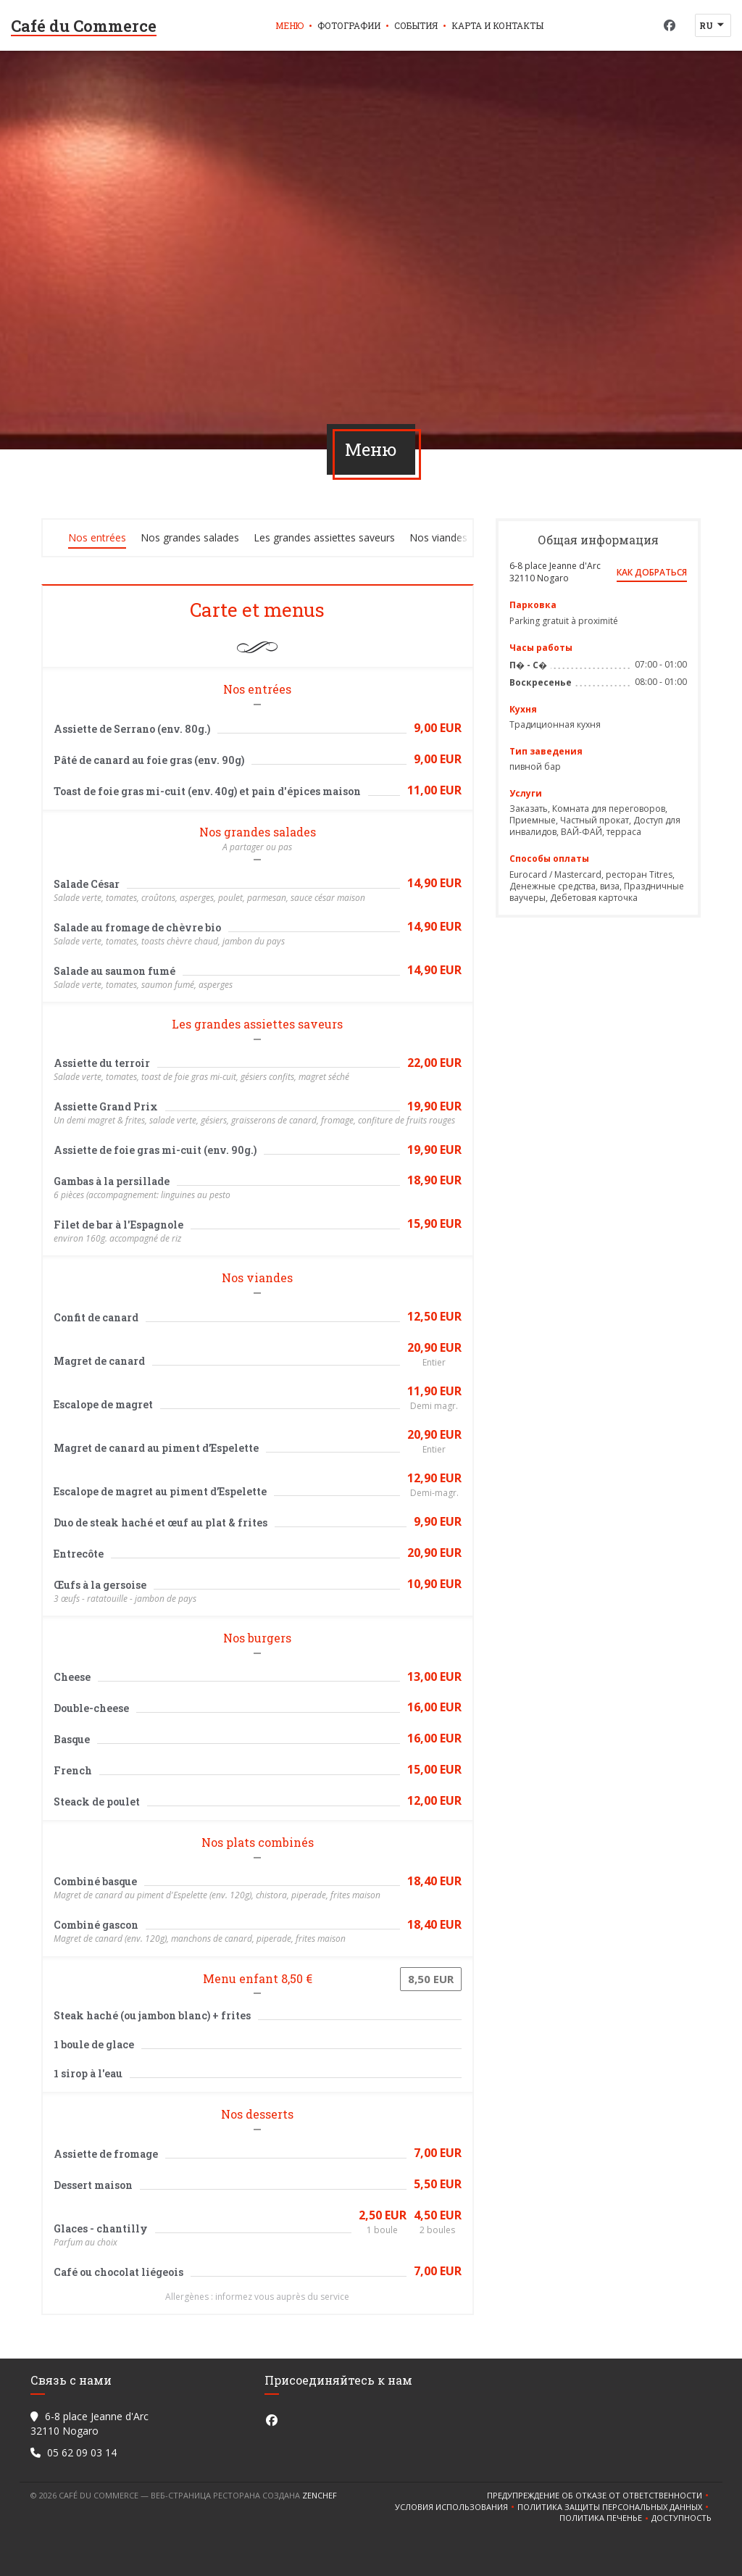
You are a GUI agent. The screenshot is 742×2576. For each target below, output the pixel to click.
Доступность (681, 2518)
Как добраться (652, 572)
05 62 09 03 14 (82, 2452)
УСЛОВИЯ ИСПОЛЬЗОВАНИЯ (456, 2507)
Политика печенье (605, 2518)
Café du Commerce (84, 25)
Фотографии (348, 25)
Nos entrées (97, 537)
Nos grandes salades (190, 537)
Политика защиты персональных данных (614, 2507)
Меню (289, 25)
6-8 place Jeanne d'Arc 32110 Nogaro (555, 572)
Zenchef (319, 2495)
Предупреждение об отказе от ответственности (599, 2495)
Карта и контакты (497, 25)
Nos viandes (438, 537)
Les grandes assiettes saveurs (324, 537)
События (416, 25)
